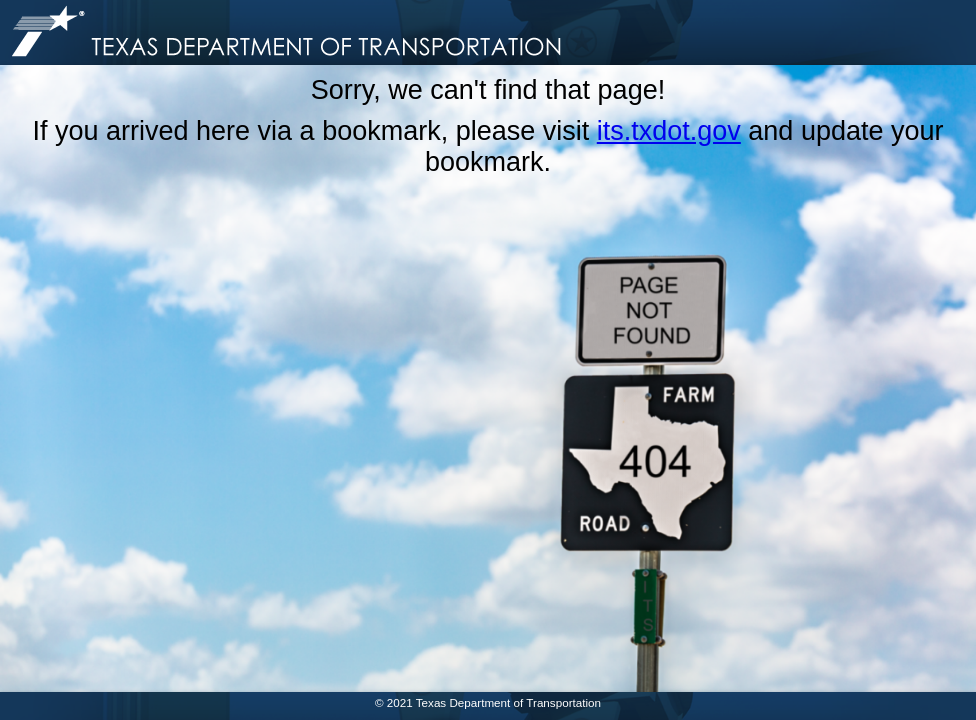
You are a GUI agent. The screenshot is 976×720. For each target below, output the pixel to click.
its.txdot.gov (669, 131)
